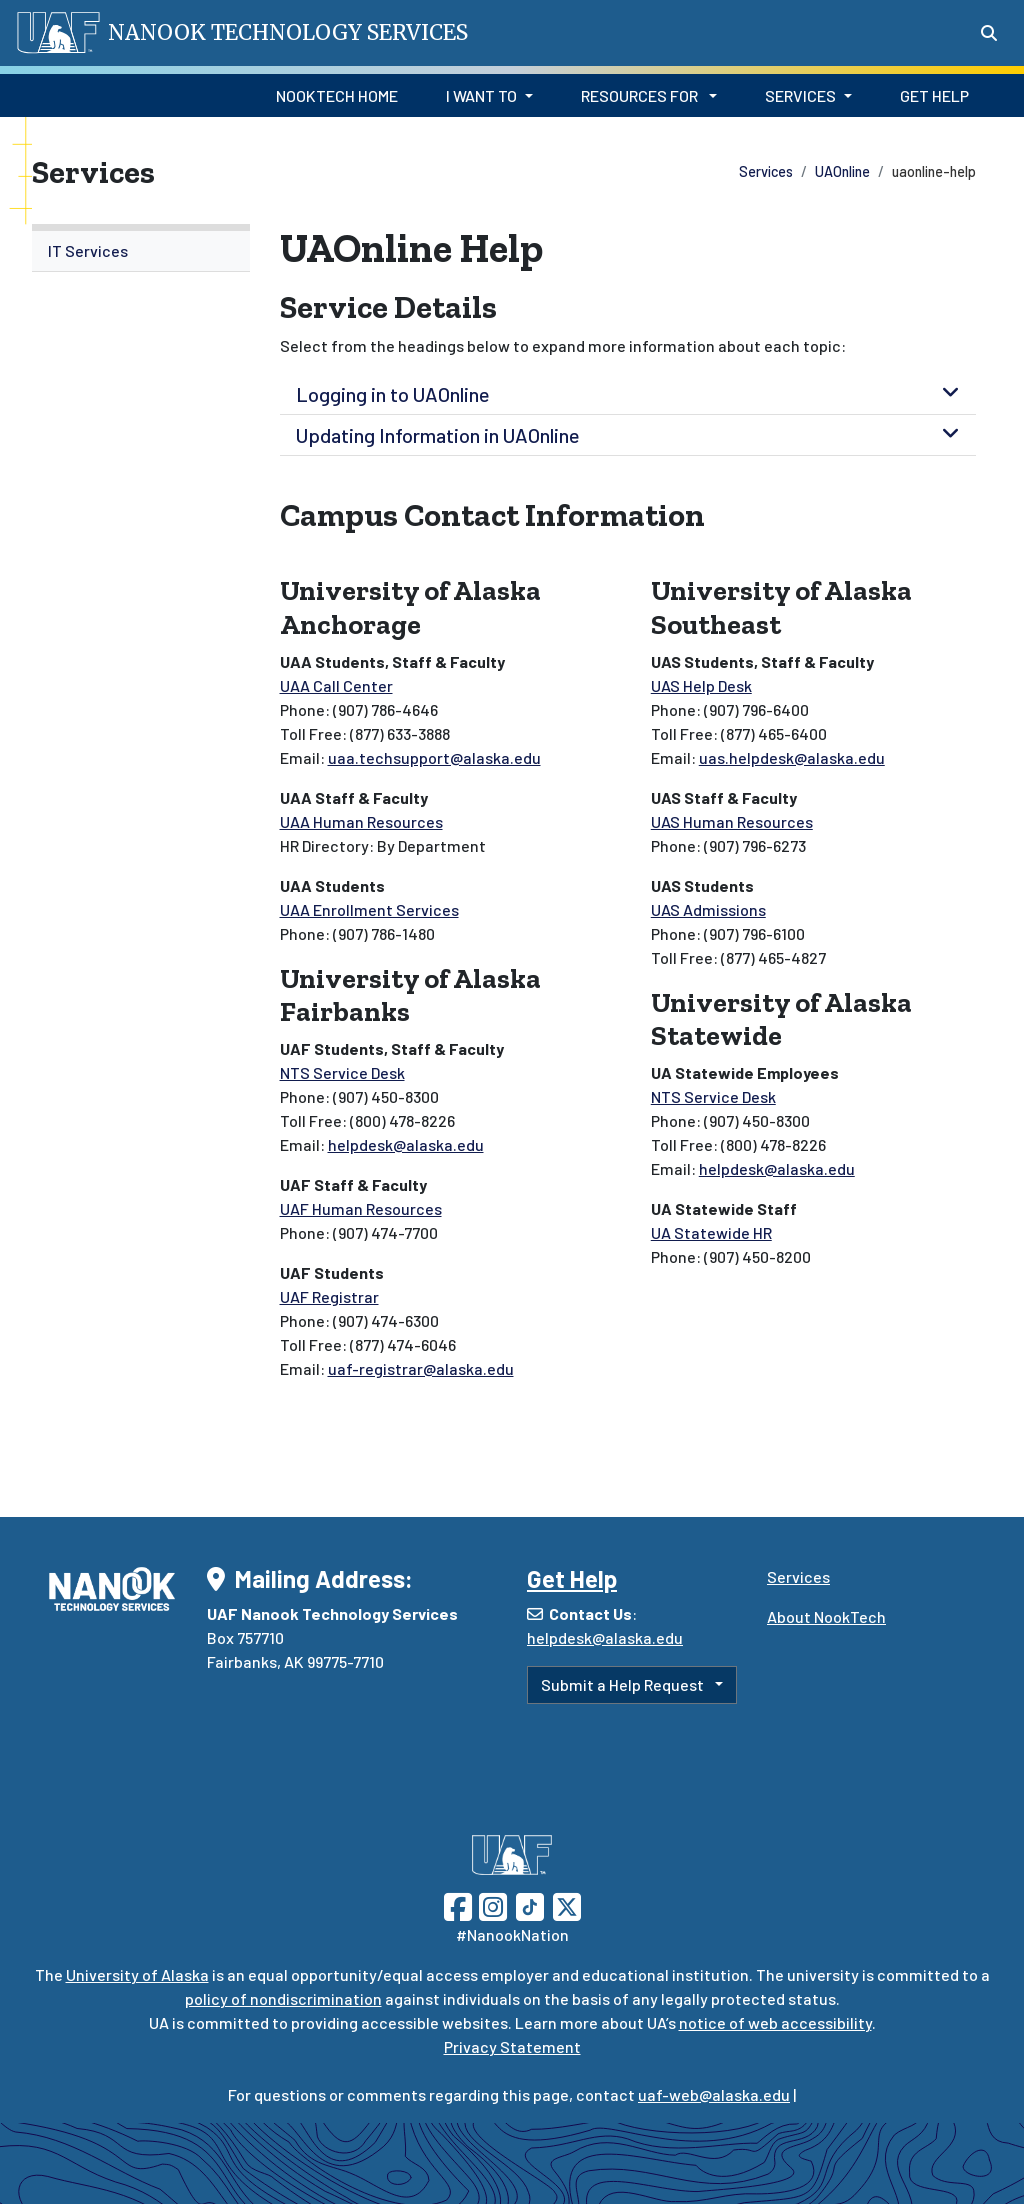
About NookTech (826, 1616)
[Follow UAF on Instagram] (491, 1904)
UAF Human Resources (361, 1208)
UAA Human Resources (361, 821)
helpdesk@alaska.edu (406, 1144)
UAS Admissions (708, 909)
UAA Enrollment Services (369, 909)
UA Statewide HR (711, 1232)
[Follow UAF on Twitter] (567, 1904)
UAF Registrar (329, 1296)
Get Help (934, 95)
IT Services (88, 250)
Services (800, 95)
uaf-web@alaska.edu (714, 2094)
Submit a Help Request (624, 1684)
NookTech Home (337, 95)
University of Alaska (137, 1974)
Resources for (641, 95)
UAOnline (842, 171)
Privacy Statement (512, 2046)
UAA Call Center (336, 685)
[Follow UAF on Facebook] (458, 1904)
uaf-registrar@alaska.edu (421, 1368)
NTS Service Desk (342, 1072)
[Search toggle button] (989, 33)
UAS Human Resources (732, 821)
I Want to (481, 95)
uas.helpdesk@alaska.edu (792, 757)
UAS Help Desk (701, 685)
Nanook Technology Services (288, 32)
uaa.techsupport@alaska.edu (434, 757)
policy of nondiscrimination (283, 1998)
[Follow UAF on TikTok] (530, 1904)
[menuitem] (141, 251)
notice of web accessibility (775, 2022)
